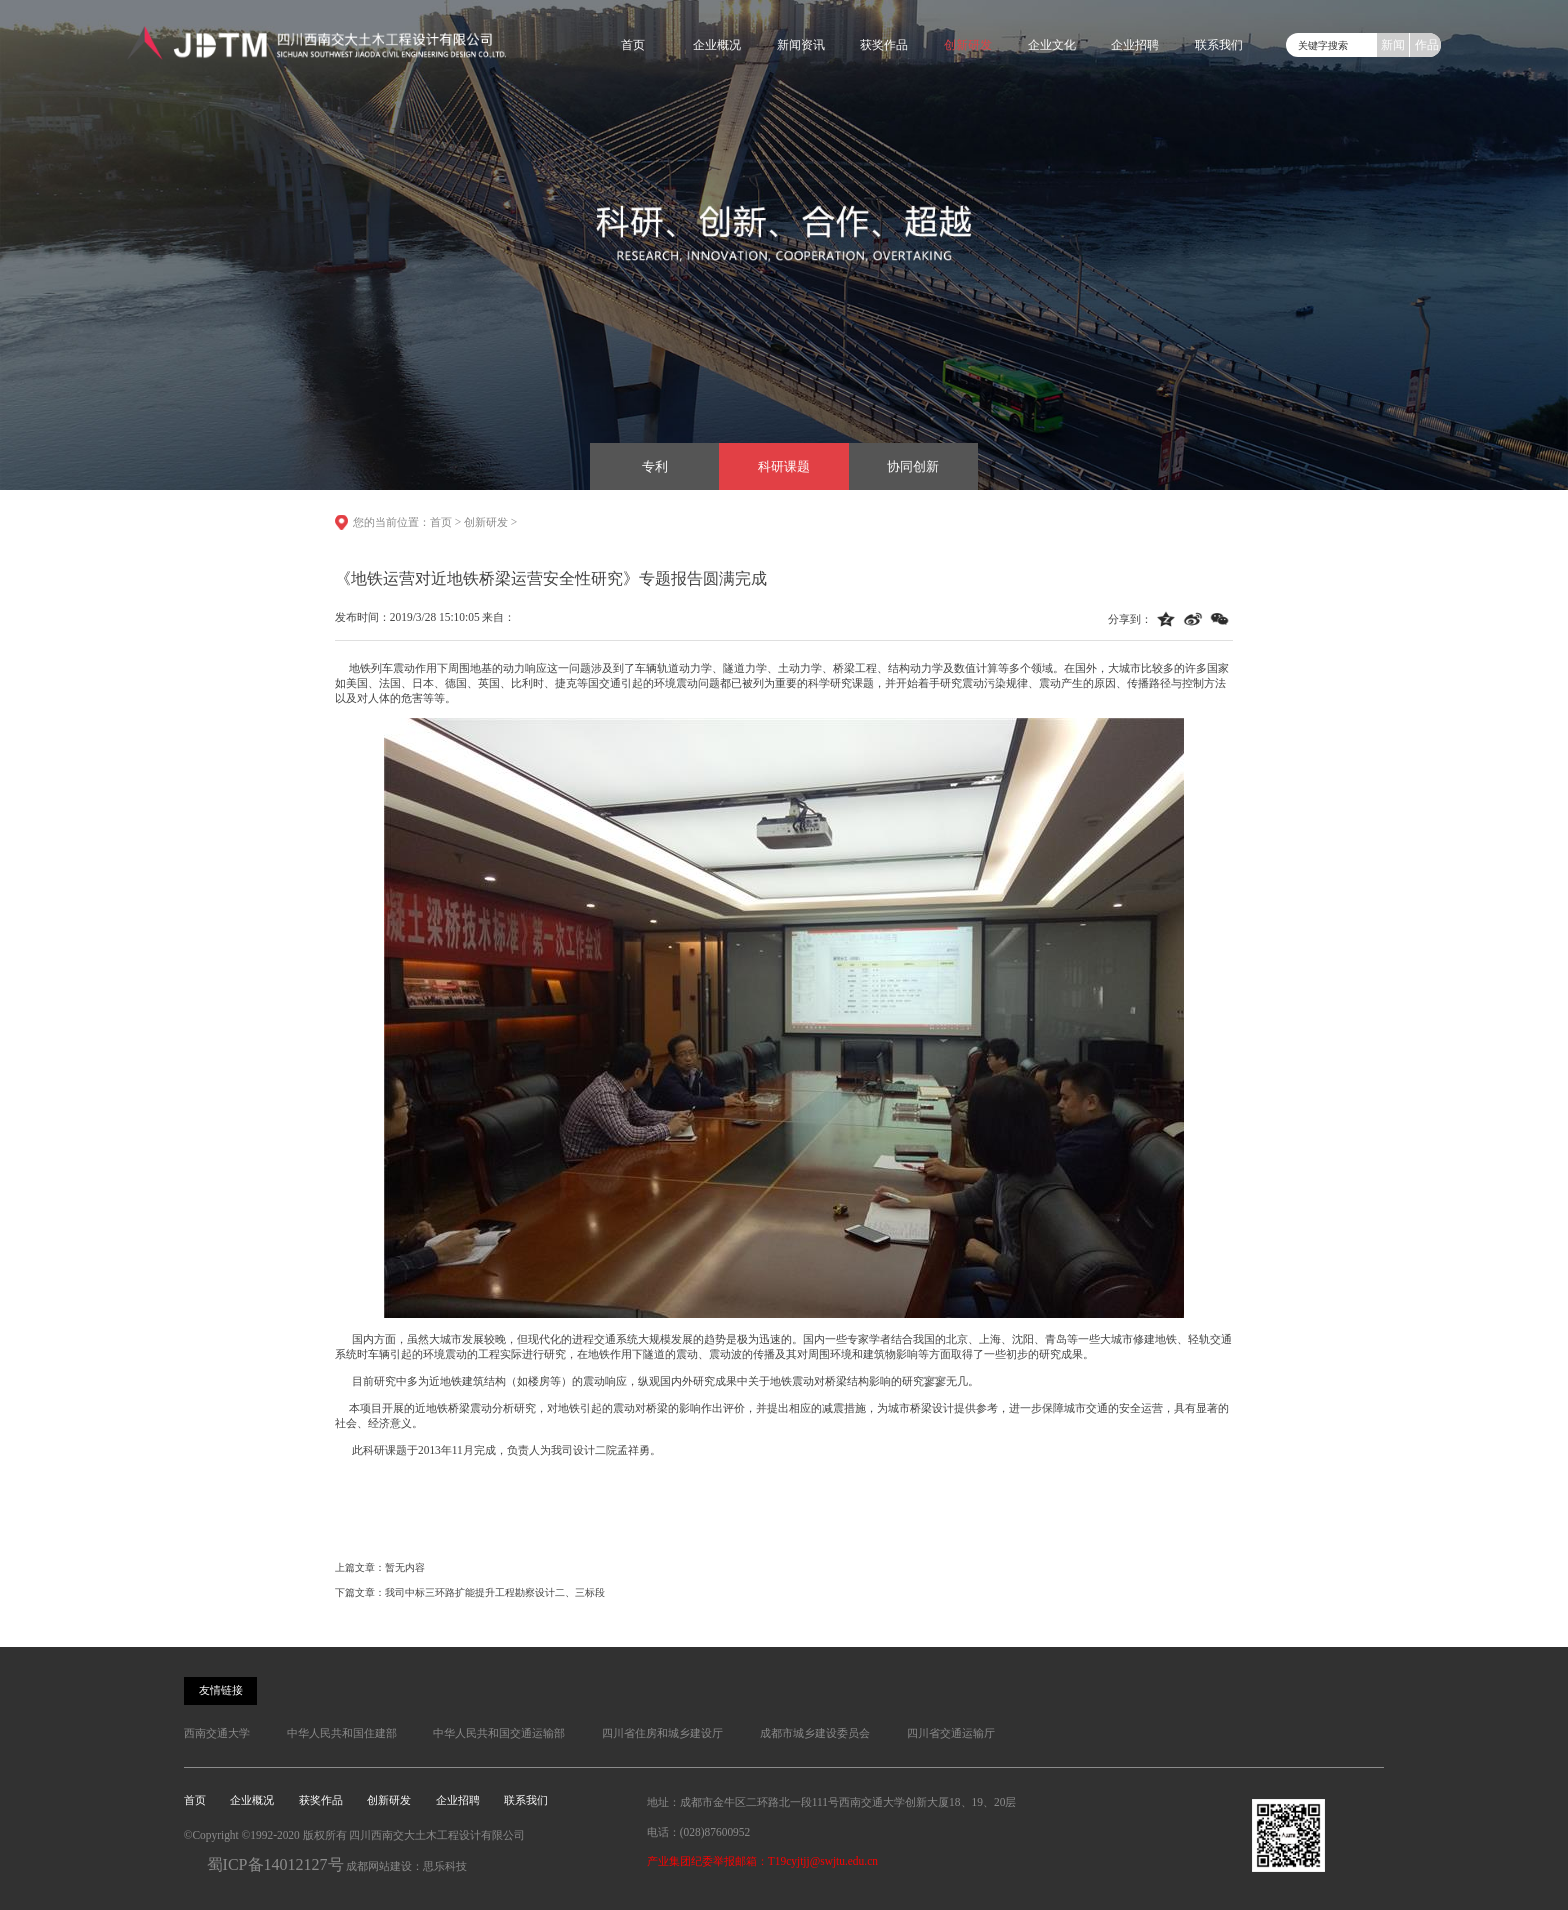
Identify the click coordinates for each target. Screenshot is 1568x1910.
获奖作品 (884, 45)
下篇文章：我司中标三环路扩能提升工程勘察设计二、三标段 (470, 1592)
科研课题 (784, 466)
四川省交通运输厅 (951, 1733)
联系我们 (1219, 45)
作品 (1427, 45)
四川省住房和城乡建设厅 (662, 1733)
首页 (633, 45)
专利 (655, 466)
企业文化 (1052, 45)
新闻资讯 (801, 45)
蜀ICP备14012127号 (275, 1864)
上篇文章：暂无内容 (380, 1567)
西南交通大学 (217, 1733)
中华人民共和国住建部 (342, 1733)
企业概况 (717, 45)
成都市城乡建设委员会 (815, 1733)
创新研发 (968, 45)
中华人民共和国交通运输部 (499, 1733)
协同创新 (913, 466)
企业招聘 (1135, 45)
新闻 (1393, 45)
